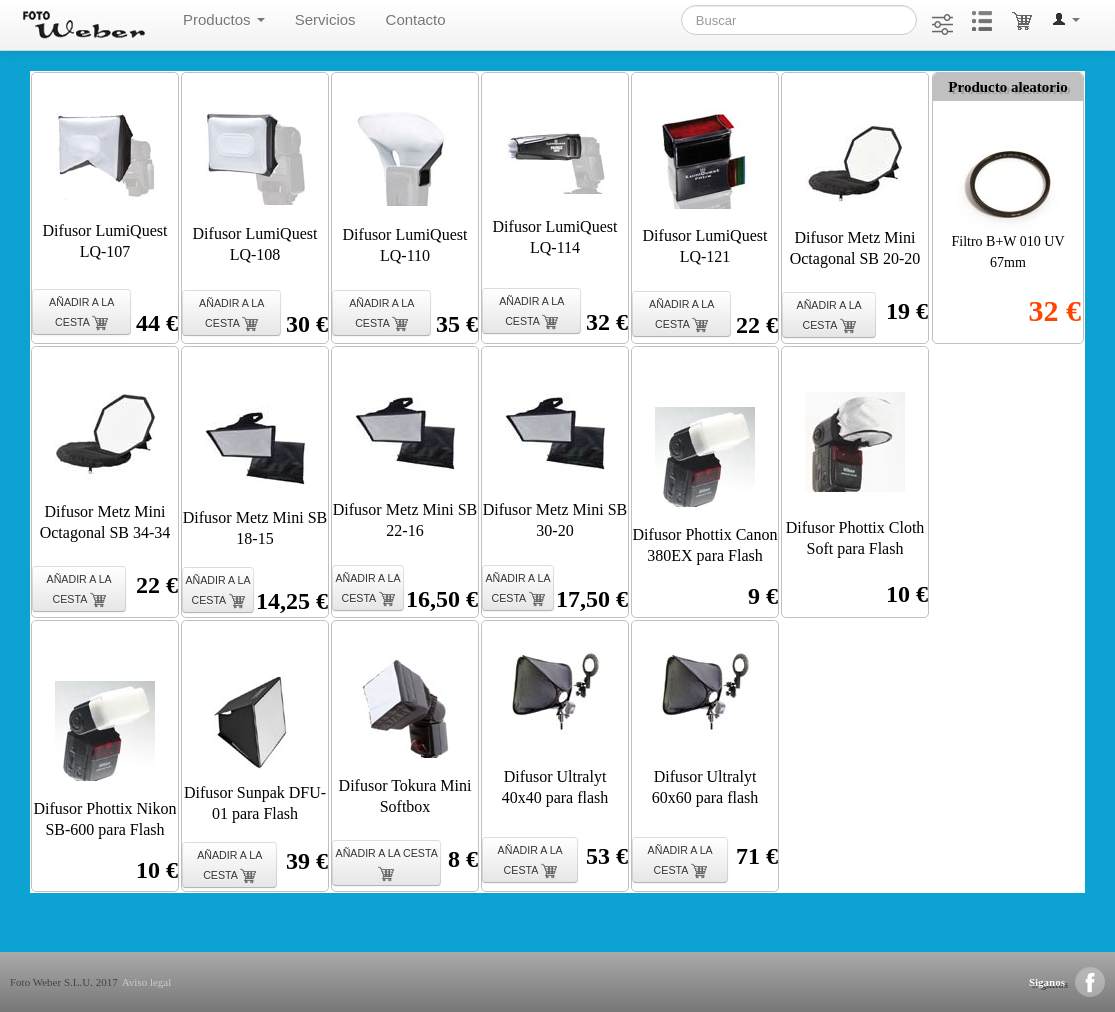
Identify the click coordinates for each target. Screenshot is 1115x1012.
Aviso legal (147, 982)
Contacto (416, 19)
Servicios (325, 19)
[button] (1066, 20)
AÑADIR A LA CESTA (81, 313)
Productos (224, 19)
